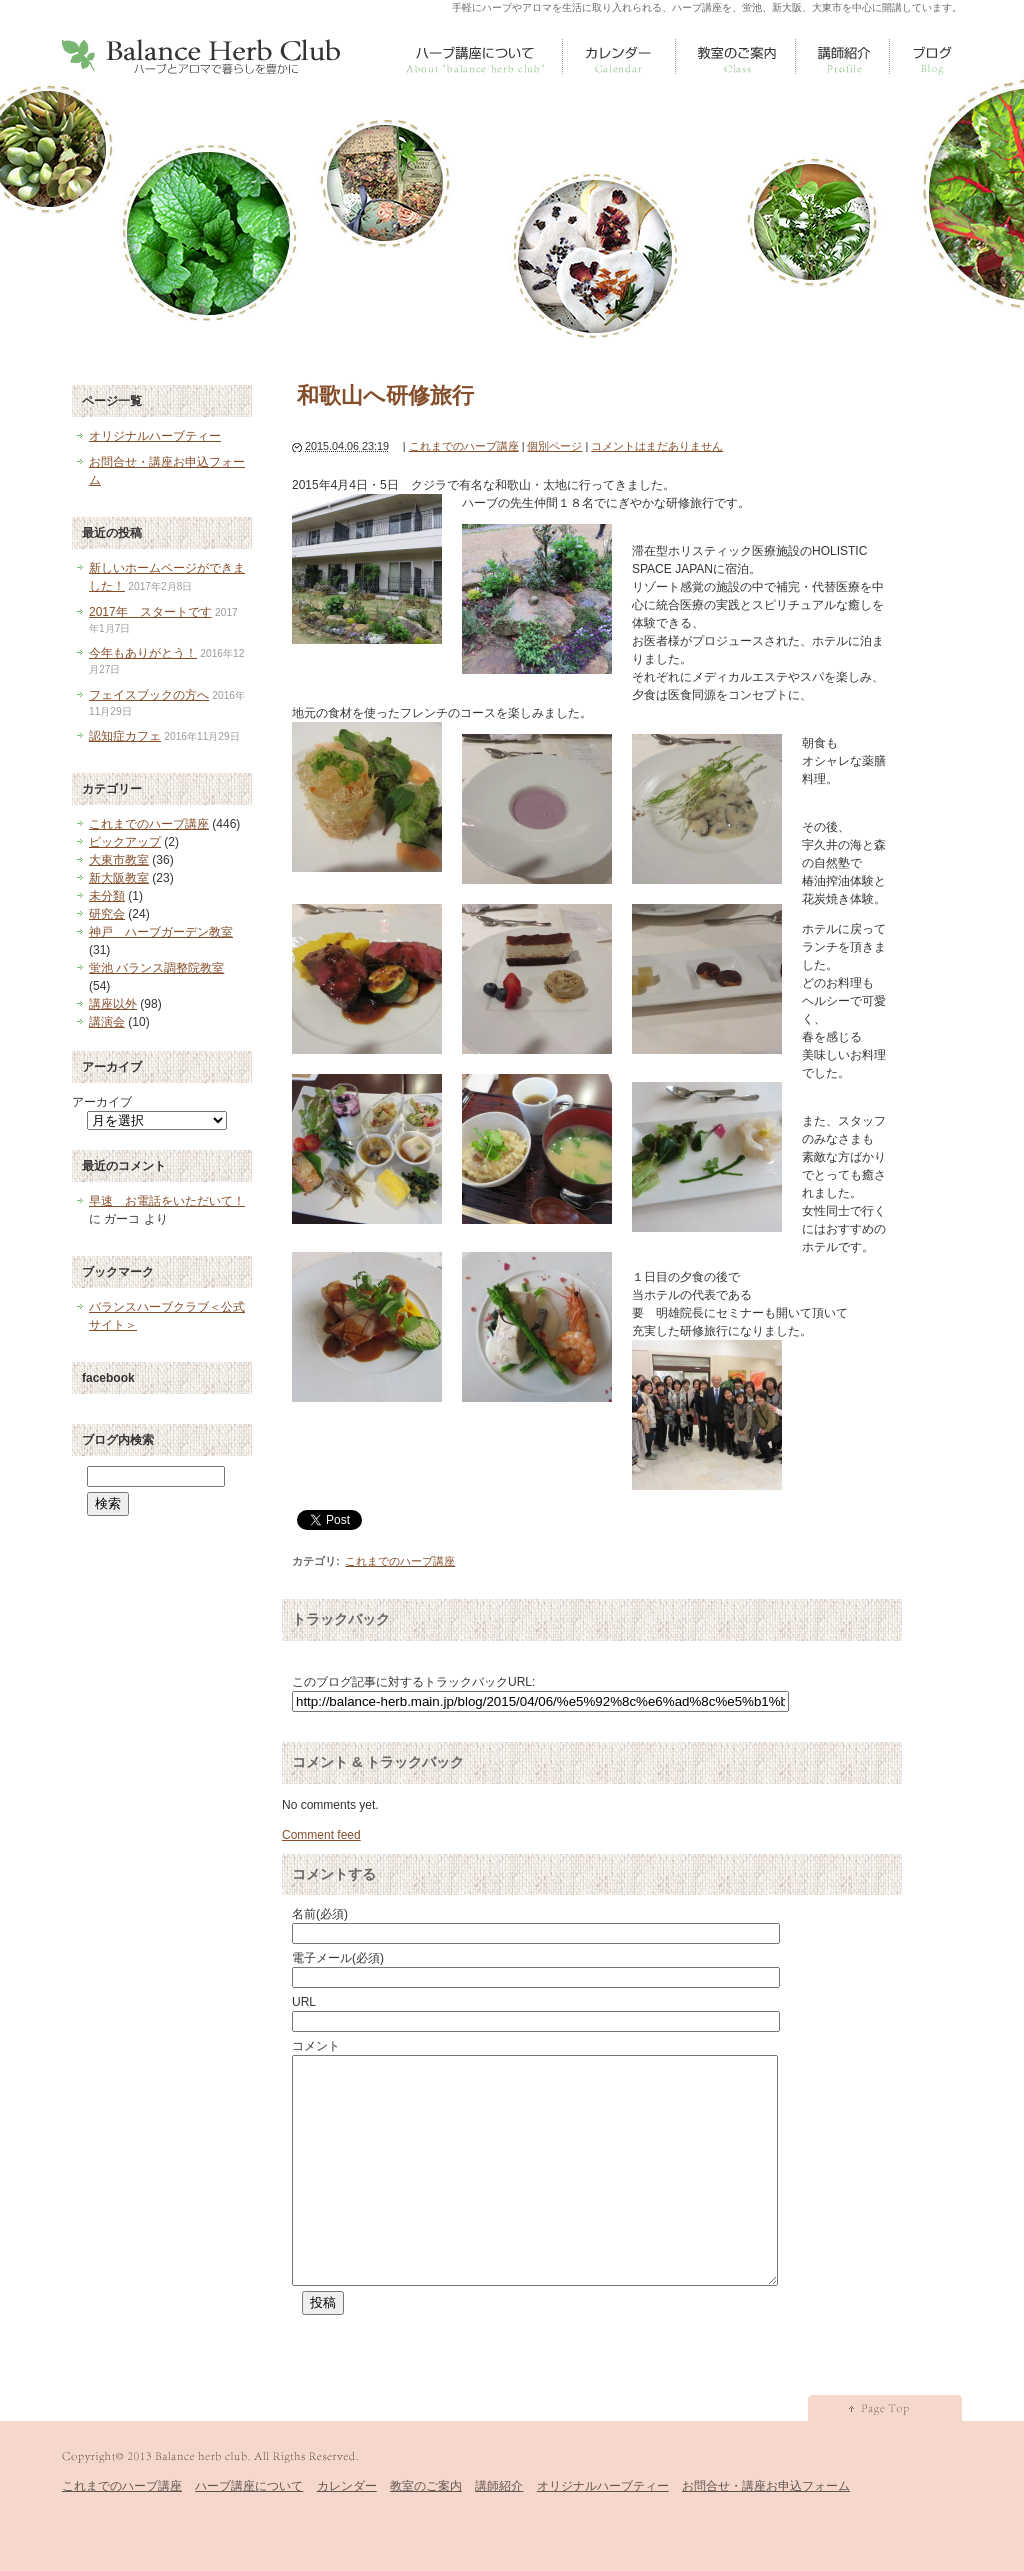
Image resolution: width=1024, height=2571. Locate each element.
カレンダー (619, 57)
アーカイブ (102, 1102)
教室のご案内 (736, 57)
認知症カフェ (125, 736)
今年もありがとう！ (143, 653)
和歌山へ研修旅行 (385, 395)
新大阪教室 (119, 878)
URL (304, 2002)
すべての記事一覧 (933, 57)
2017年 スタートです (150, 612)
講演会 (107, 1022)
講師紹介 (843, 57)
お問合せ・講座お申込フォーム (766, 2531)
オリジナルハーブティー (155, 436)
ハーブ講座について (473, 57)
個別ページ (554, 446)
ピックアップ (125, 842)
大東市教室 (119, 860)
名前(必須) (320, 1914)
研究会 (107, 914)
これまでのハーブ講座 (464, 446)
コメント (316, 2046)
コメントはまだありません (657, 446)
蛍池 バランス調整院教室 (156, 968)
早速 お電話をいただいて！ (167, 1201)
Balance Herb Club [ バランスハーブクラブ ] (201, 57)
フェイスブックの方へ (149, 695)
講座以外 (113, 1004)
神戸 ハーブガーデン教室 (161, 932)
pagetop (885, 2453)
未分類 (107, 896)
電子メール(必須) (338, 1958)
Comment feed (321, 1835)
